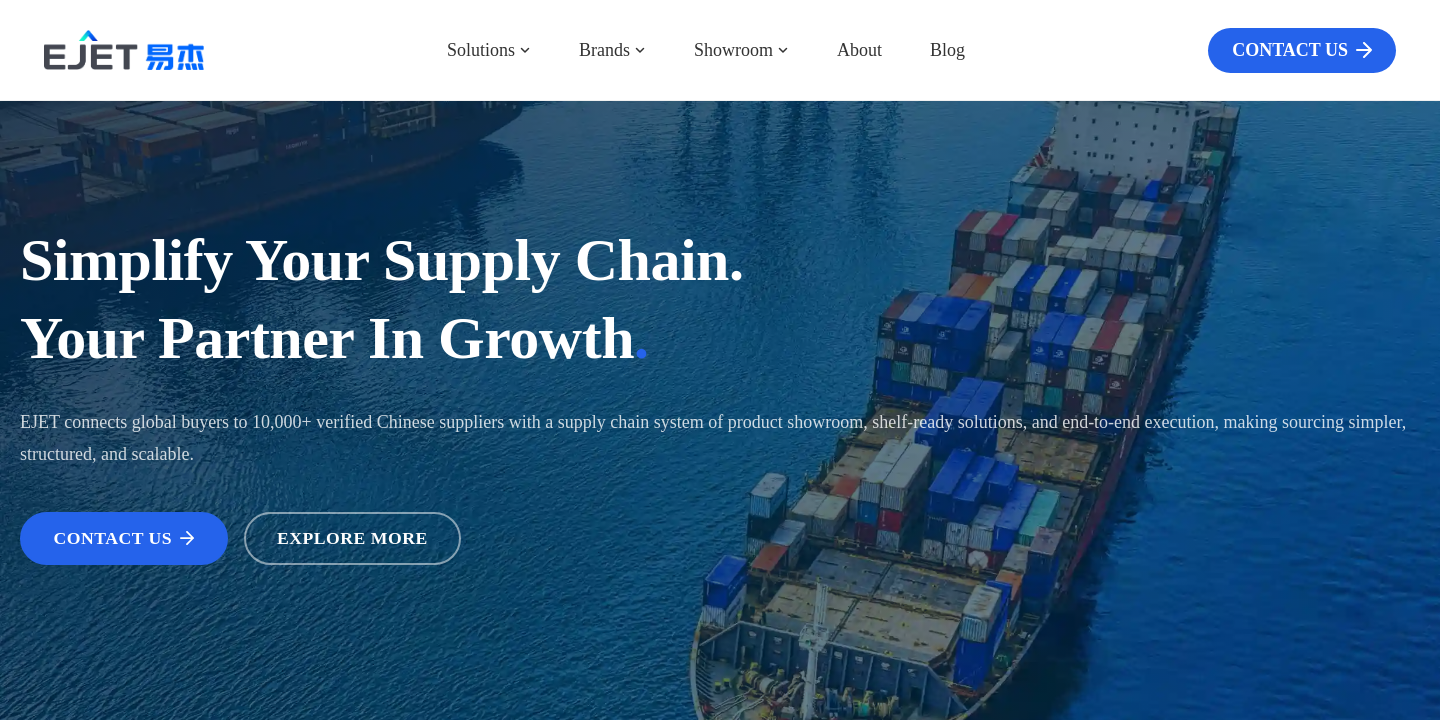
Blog (947, 50)
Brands (612, 50)
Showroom (741, 50)
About (859, 50)
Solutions (489, 50)
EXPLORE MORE (358, 538)
